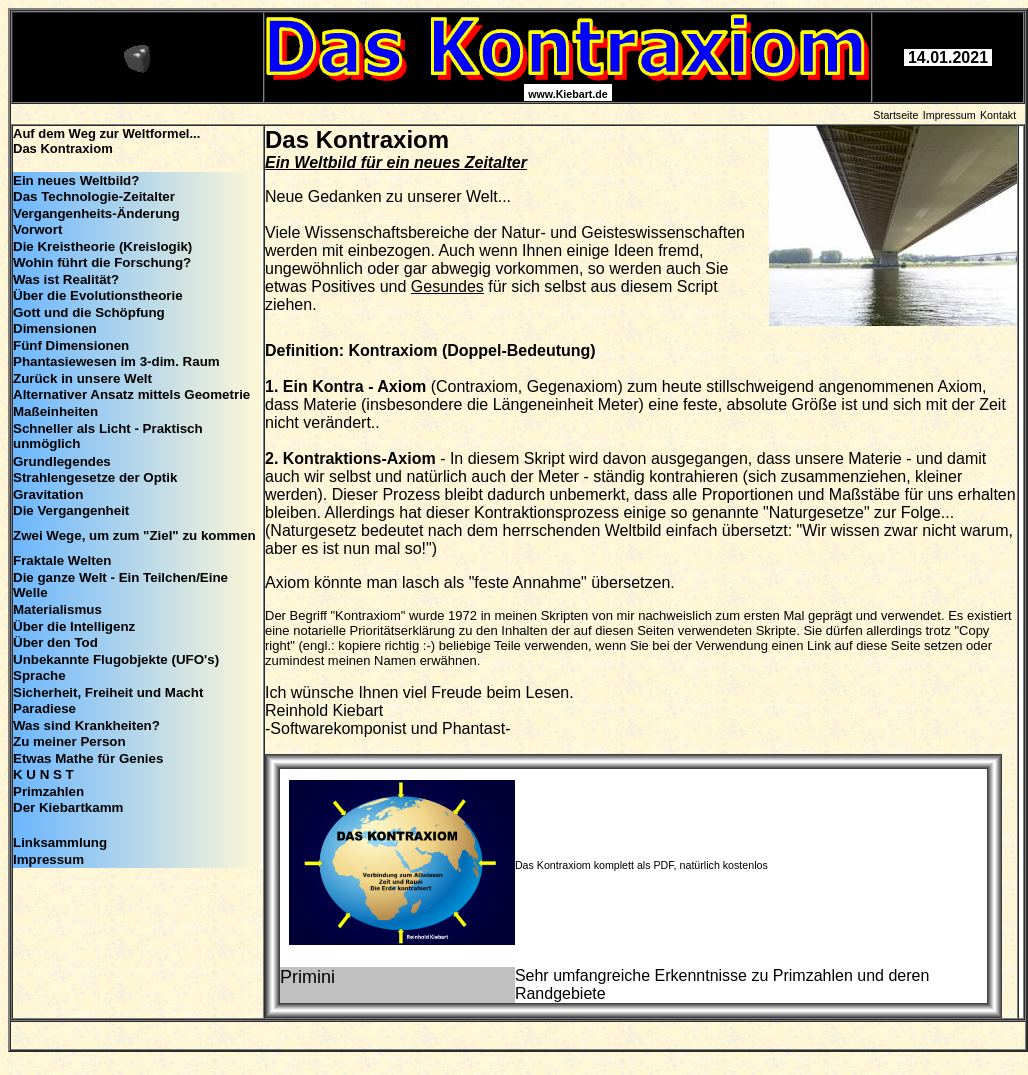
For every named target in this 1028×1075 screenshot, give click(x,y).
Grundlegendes (62, 461)
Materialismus (57, 609)
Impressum (949, 115)
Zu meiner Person (69, 741)
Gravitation (48, 494)
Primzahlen (48, 791)
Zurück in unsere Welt (82, 378)
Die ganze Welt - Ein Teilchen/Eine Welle (120, 585)
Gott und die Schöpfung (89, 312)
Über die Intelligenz (74, 626)
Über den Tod (55, 642)
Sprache (39, 675)
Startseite (895, 115)
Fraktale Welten (62, 560)
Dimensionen (55, 328)
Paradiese (44, 708)
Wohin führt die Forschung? (102, 262)
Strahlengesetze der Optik (95, 477)
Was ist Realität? (66, 279)
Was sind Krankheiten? (86, 725)
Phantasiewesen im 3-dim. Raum (116, 361)
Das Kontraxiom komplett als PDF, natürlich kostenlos (641, 865)
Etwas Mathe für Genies (88, 758)
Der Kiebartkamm (68, 807)
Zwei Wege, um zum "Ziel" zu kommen (134, 535)
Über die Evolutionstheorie (98, 295)
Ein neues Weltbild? (76, 180)
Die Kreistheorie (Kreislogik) (102, 246)
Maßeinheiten (55, 411)
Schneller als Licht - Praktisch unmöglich (108, 436)
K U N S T (43, 774)
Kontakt (998, 115)
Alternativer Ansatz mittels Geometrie (131, 394)
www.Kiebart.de (568, 94)
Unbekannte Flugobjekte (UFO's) (116, 659)
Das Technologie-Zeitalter (94, 196)
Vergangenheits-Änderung (96, 213)
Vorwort (37, 229)
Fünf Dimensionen (71, 345)
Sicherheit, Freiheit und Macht (108, 692)
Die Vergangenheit (71, 510)
